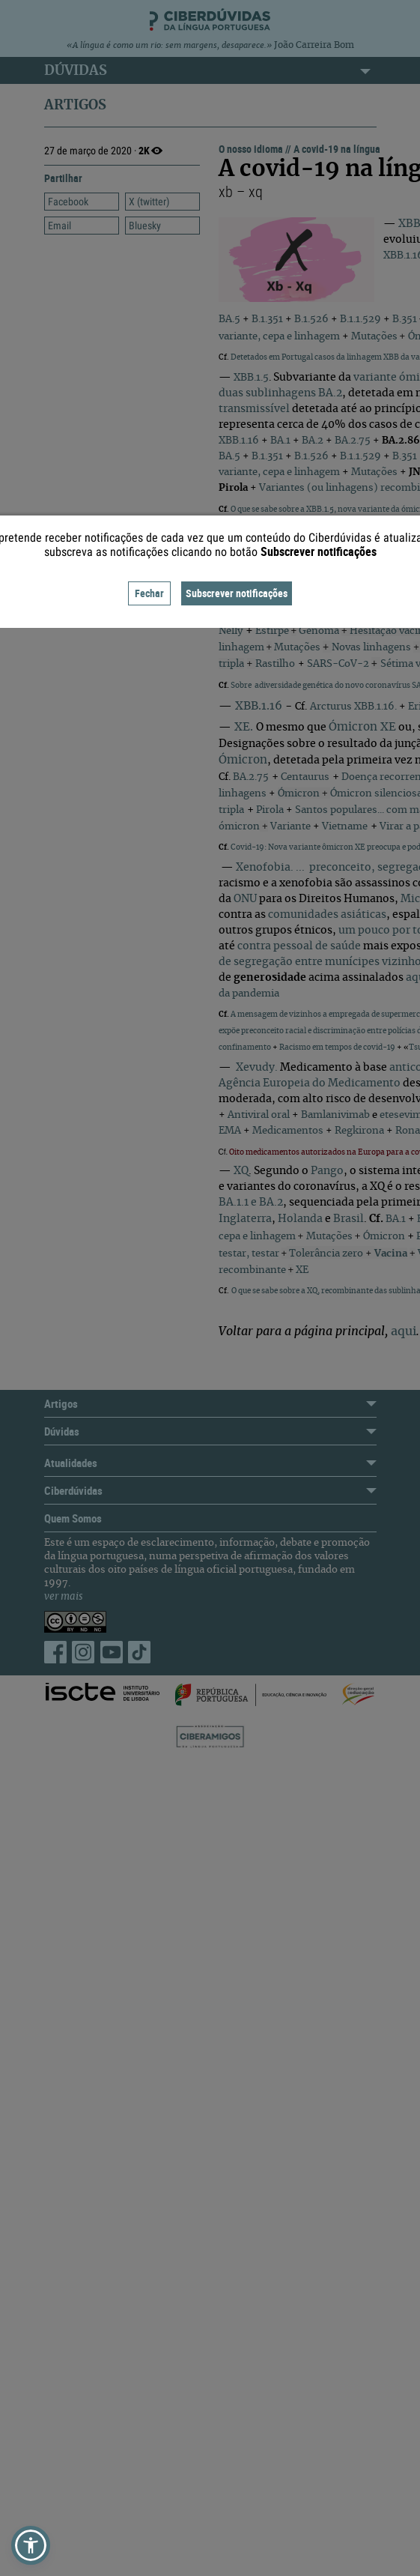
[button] (30, 2545)
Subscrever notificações (236, 593)
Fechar (149, 593)
